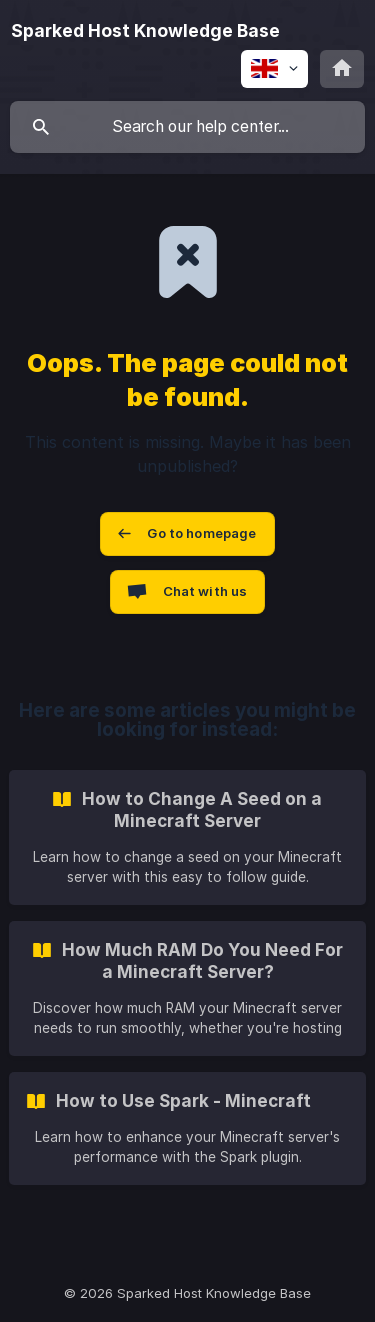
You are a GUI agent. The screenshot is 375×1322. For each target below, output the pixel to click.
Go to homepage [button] (201, 533)
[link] (187, 837)
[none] (145, 31)
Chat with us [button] (205, 591)
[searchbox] (187, 127)
